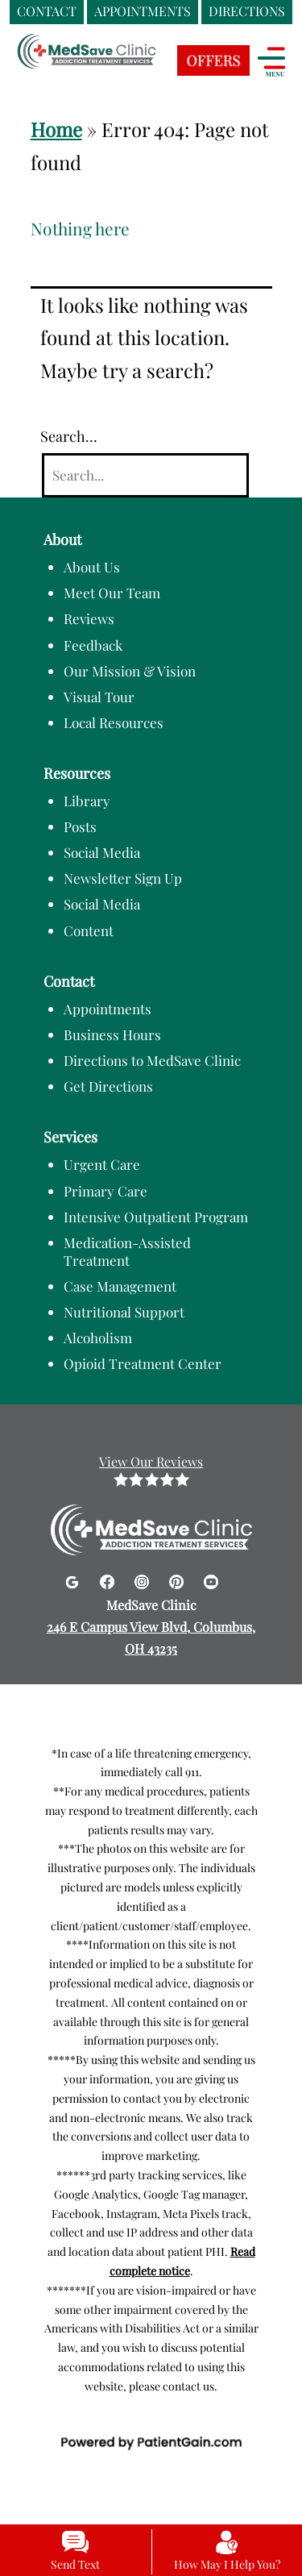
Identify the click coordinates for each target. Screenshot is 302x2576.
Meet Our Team (112, 592)
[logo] (116, 65)
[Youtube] (211, 1579)
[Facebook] (109, 1579)
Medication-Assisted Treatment (127, 1251)
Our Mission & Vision (130, 671)
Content (89, 930)
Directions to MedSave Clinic (152, 1060)
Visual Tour (99, 696)
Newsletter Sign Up (123, 878)
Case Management (120, 1286)
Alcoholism (98, 1337)
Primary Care (105, 1191)
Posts (80, 826)
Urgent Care (102, 1164)
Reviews (89, 618)
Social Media (102, 852)
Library (87, 800)
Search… (68, 436)
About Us (92, 567)
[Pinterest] (178, 1579)
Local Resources (113, 722)
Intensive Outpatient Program (156, 1217)
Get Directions (108, 1086)
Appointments (107, 1008)
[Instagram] (143, 1579)
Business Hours (112, 1034)
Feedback (93, 645)
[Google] (74, 1579)
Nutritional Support (124, 1312)
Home (56, 129)
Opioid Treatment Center (142, 1363)
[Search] (145, 475)
